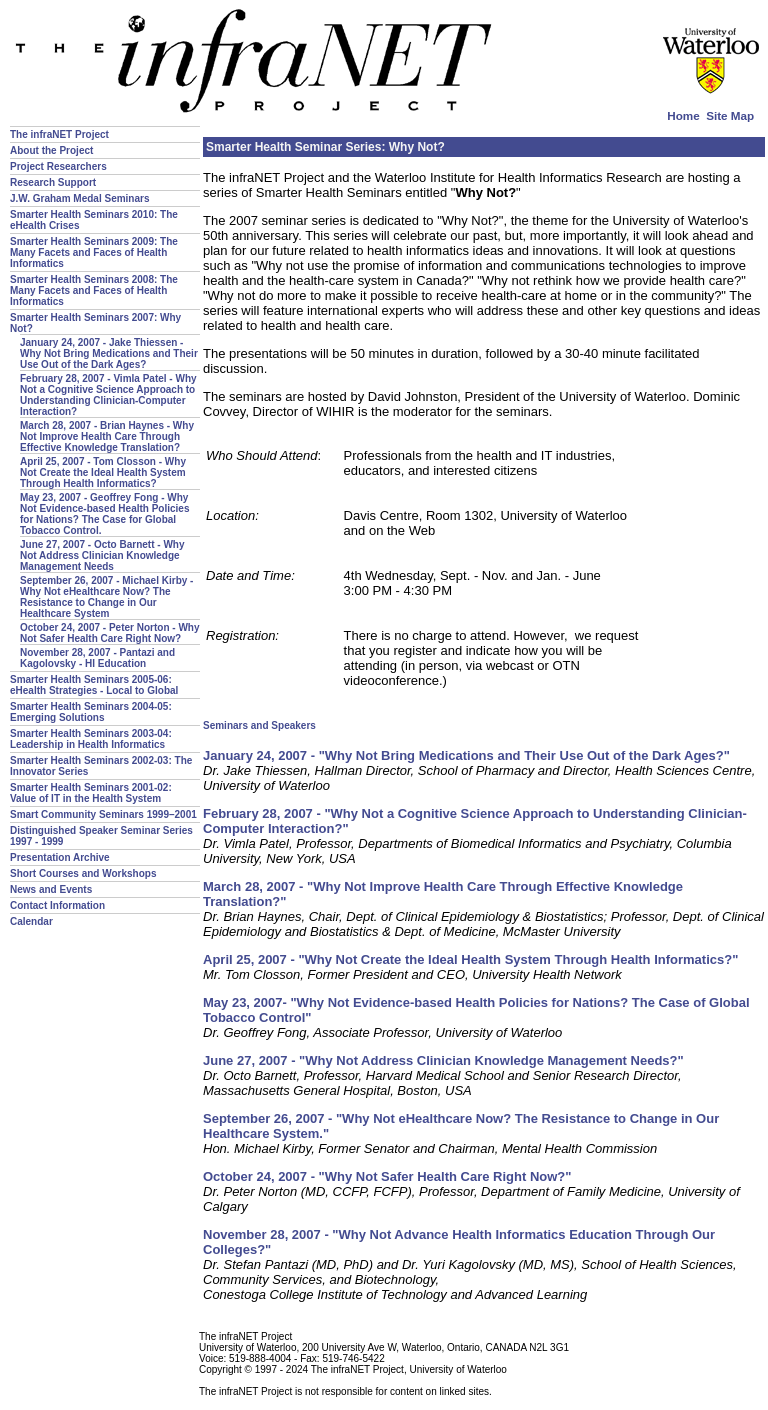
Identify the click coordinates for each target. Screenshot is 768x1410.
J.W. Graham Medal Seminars (80, 198)
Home (683, 115)
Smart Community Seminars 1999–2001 (103, 814)
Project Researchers (58, 166)
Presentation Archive (60, 857)
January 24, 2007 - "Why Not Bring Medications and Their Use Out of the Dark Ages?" (466, 755)
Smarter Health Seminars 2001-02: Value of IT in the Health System (91, 793)
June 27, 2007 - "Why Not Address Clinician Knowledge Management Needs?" (443, 1060)
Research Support (53, 182)
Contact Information (57, 905)
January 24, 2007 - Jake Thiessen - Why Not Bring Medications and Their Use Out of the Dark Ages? (109, 353)
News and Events (51, 889)
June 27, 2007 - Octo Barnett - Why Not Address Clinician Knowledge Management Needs (102, 555)
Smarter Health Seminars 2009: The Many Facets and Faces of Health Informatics (94, 252)
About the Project (51, 150)
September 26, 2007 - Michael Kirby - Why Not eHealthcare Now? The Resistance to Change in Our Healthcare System (106, 597)
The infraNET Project (59, 134)
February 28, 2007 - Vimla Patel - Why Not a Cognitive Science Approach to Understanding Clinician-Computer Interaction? (108, 395)
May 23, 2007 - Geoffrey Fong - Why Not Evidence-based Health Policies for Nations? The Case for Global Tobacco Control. (105, 514)
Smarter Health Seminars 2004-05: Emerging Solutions (91, 712)
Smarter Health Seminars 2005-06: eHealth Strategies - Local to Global (94, 685)
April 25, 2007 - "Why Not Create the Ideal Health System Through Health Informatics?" (470, 959)
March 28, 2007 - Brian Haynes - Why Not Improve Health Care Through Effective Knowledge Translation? (107, 436)
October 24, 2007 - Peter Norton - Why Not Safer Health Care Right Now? (110, 633)
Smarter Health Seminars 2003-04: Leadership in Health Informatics (91, 739)
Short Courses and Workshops (83, 873)
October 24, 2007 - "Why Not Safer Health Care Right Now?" (387, 1176)
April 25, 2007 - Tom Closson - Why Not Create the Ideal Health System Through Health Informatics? (103, 472)
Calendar (31, 921)
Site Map (730, 115)
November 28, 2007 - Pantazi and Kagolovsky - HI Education (97, 658)
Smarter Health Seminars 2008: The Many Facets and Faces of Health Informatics (94, 290)
